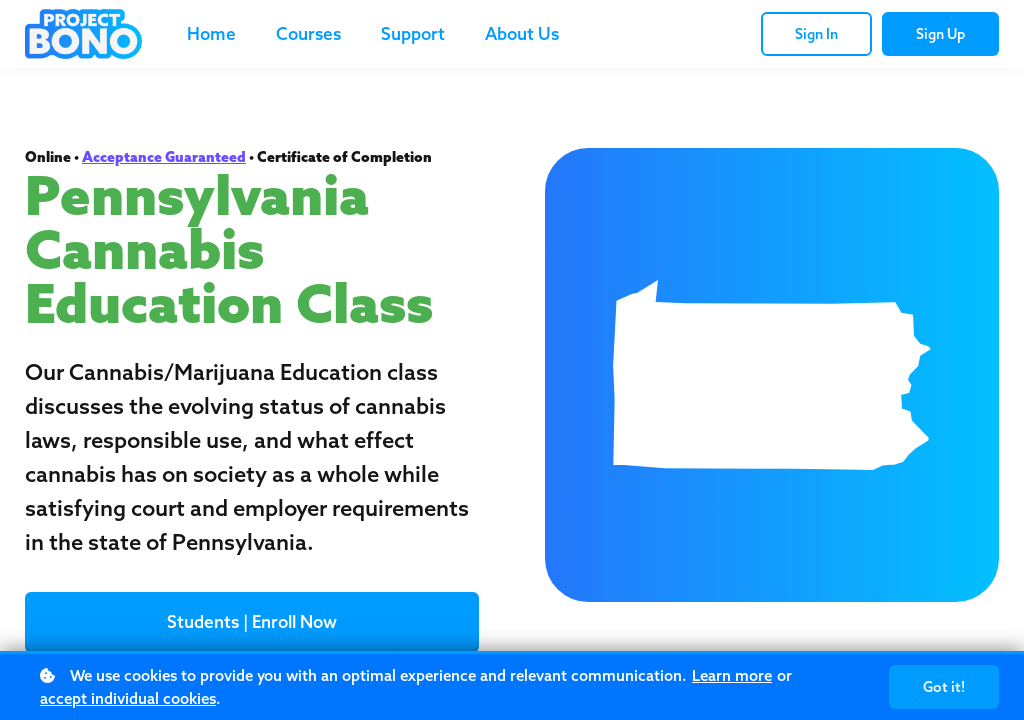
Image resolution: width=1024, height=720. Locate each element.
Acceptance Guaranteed (164, 157)
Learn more (732, 675)
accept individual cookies (128, 698)
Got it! (944, 687)
